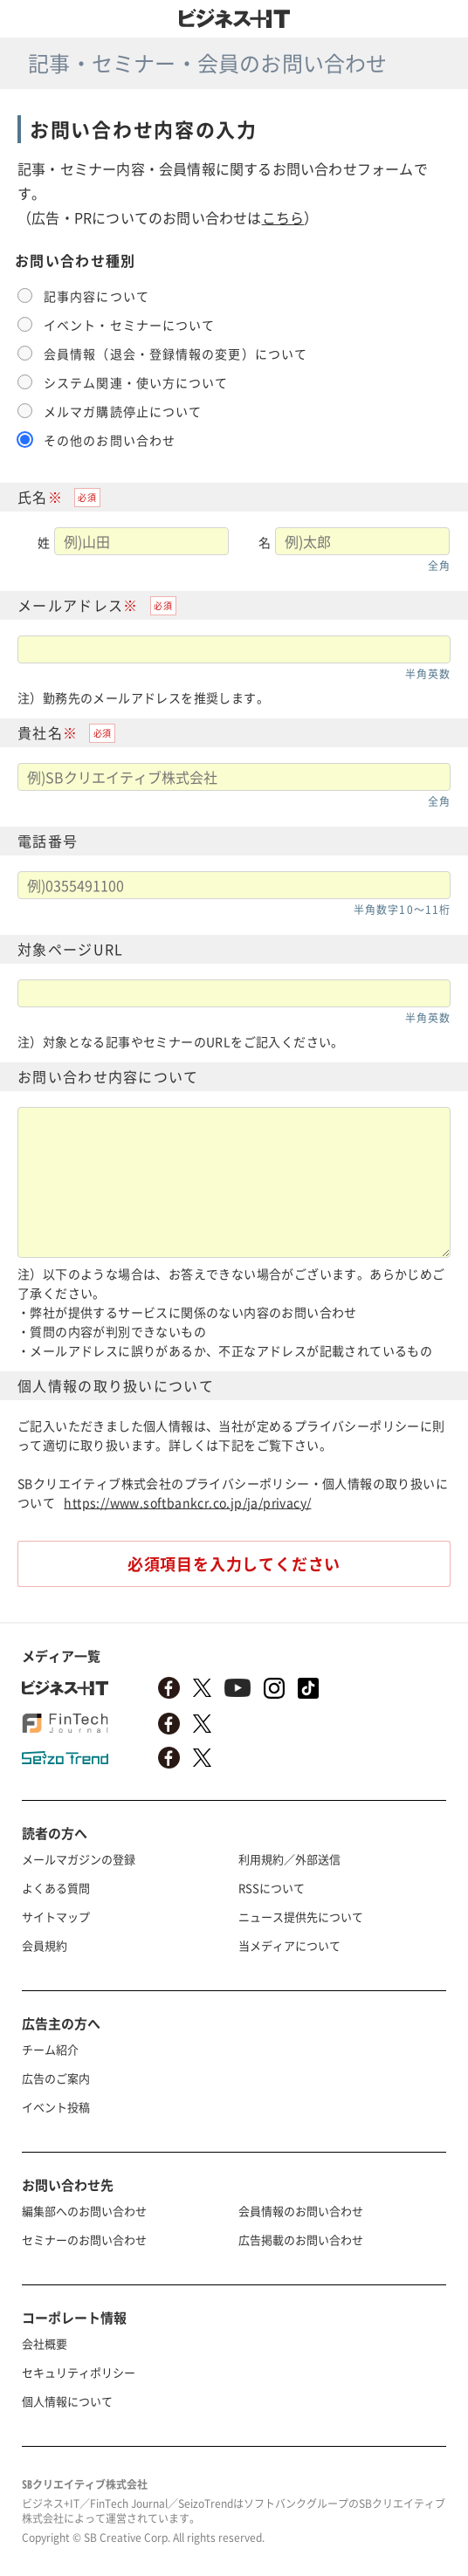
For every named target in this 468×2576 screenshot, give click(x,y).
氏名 (32, 496)
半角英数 (428, 674)
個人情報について (67, 2401)
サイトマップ (56, 1916)
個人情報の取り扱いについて (115, 1385)
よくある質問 (56, 1887)
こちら (283, 217)
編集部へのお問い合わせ (84, 2210)
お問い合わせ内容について (108, 1076)
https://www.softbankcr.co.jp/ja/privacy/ (187, 1502)
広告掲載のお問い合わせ (300, 2239)
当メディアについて (289, 1945)
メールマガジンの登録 (78, 1859)
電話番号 (47, 840)
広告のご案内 (56, 2078)
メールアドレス (70, 604)
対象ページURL (70, 948)
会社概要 (44, 2343)
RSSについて (271, 1887)
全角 (439, 566)
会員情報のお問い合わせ (300, 2210)
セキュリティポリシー (78, 2372)
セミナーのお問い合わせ (84, 2239)
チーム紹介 (50, 2049)
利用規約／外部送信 (289, 1859)
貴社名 (40, 732)
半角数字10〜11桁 (402, 909)
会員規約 (44, 1945)
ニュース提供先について (300, 1916)
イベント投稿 (56, 2107)
